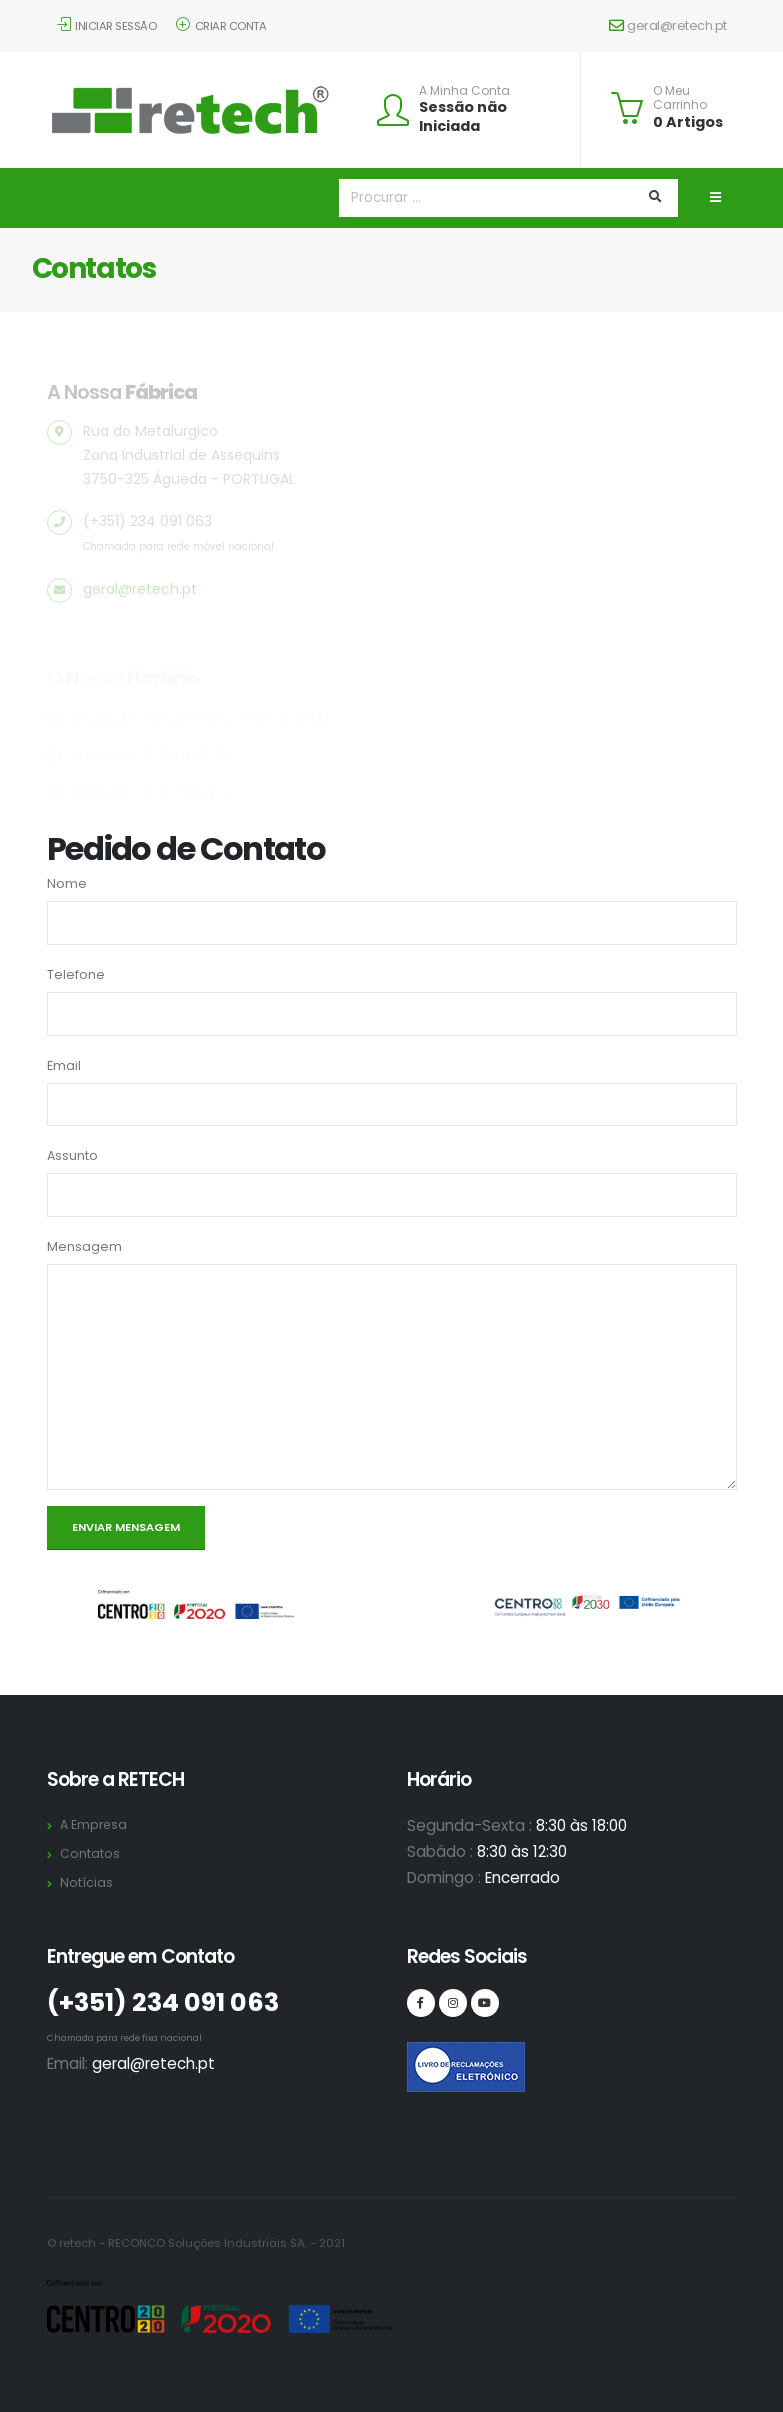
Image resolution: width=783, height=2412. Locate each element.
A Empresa (94, 1824)
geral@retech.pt (668, 25)
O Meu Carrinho (680, 98)
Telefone (76, 974)
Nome (67, 883)
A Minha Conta (464, 91)
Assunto (72, 1155)
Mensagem (84, 1246)
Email (64, 1065)
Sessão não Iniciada (463, 116)
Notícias (86, 1882)
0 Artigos (688, 122)
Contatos (90, 1853)
